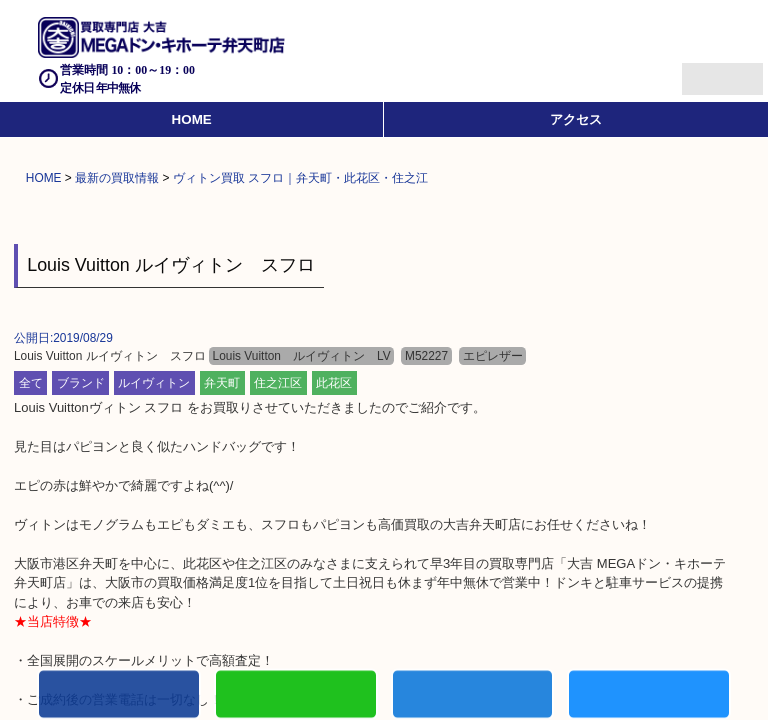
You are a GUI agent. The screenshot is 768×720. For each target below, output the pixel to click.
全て (31, 383)
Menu (700, 70)
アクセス (576, 119)
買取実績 (649, 696)
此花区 (334, 383)
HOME (192, 119)
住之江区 (278, 383)
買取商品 (473, 696)
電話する (119, 696)
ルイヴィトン (154, 383)
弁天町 (222, 383)
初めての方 (296, 696)
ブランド (81, 383)
